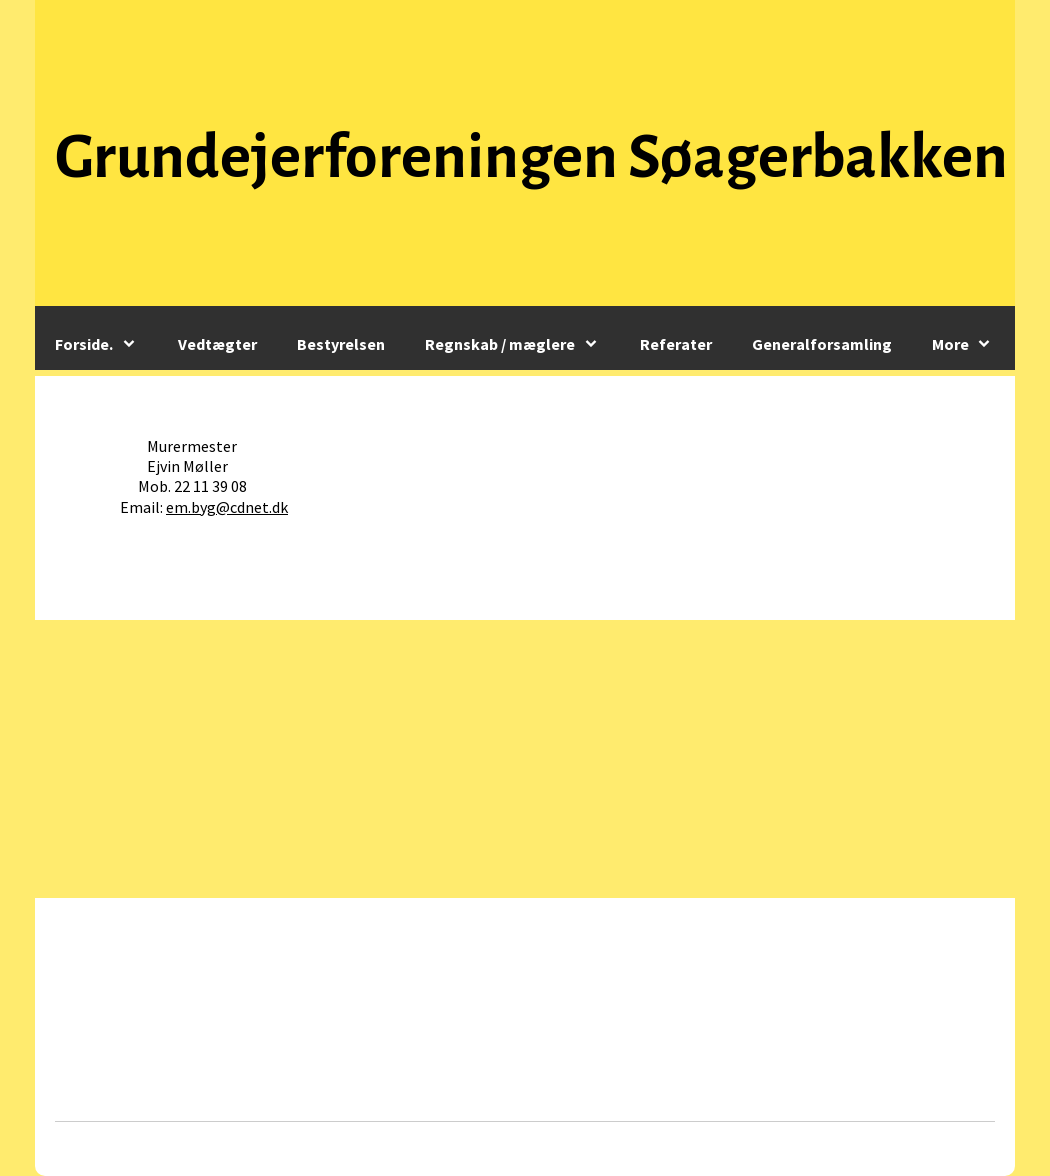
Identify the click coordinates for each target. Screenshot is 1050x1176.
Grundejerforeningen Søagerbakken (531, 157)
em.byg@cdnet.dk (227, 507)
